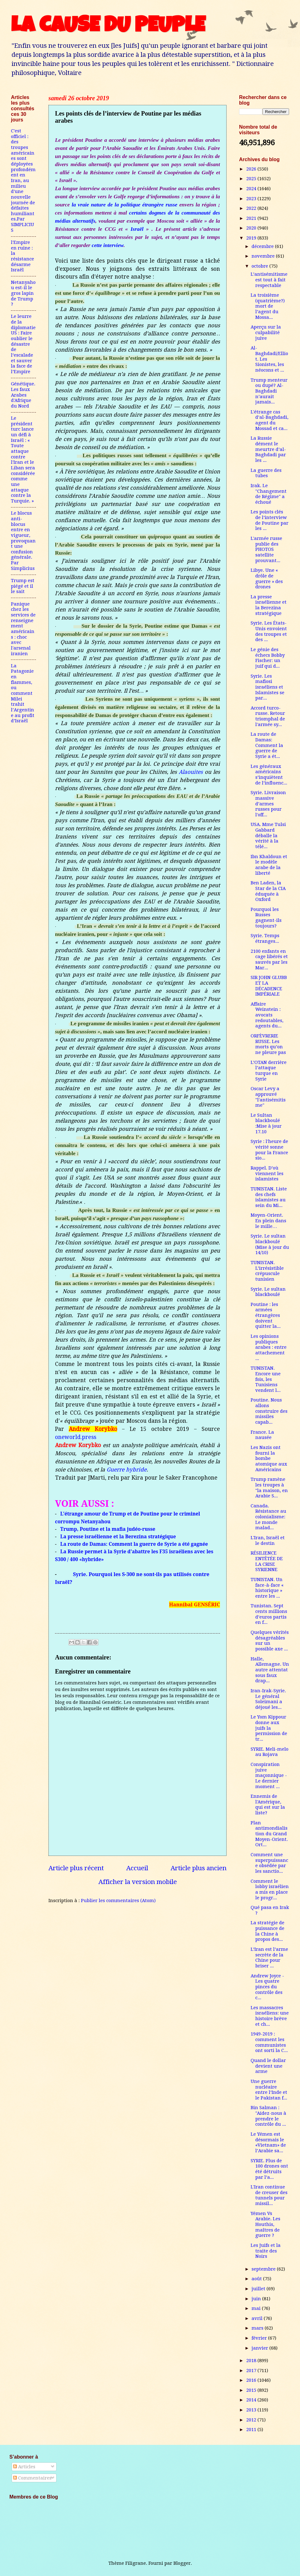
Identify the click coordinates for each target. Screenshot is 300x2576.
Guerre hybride (127, 1469)
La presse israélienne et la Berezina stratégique (269, 605)
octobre (260, 266)
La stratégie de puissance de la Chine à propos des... (267, 1931)
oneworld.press (75, 1437)
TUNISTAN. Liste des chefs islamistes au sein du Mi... (269, 1197)
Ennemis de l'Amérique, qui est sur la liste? (268, 1804)
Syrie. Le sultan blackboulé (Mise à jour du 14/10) (270, 1244)
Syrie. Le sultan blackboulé (268, 1292)
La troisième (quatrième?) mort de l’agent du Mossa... (268, 306)
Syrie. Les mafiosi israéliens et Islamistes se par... (267, 687)
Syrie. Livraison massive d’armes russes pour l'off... (268, 804)
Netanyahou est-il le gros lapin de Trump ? (23, 293)
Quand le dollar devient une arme (268, 2066)
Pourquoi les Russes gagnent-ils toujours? (266, 918)
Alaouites (191, 772)
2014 (252, 2400)
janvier (260, 2348)
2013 (252, 2410)
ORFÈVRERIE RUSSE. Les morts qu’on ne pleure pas (268, 1044)
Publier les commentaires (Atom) (118, 1900)
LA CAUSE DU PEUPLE (108, 27)
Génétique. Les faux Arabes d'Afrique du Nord (23, 395)
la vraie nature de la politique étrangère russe (124, 205)
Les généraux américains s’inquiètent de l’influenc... (269, 775)
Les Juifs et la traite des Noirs (266, 2250)
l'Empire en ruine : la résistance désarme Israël (22, 256)
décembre (263, 246)
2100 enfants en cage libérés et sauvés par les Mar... (269, 959)
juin (257, 2299)
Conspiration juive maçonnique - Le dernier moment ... (269, 1775)
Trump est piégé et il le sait (22, 586)
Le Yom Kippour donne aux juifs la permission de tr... (269, 1728)
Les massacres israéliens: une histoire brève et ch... (270, 2016)
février (260, 2338)
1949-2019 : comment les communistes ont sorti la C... (269, 2042)
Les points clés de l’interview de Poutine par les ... (269, 520)
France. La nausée (262, 1435)
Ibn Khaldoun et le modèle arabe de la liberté (269, 865)
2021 (252, 218)
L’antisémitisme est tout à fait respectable (269, 279)
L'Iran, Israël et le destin (268, 1540)
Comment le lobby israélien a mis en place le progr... (270, 1889)
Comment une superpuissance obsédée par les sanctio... (269, 1863)
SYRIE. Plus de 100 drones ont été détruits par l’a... (269, 2169)
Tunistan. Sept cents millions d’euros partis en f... (269, 1614)
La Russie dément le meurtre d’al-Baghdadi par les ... (268, 449)
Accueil (137, 1868)
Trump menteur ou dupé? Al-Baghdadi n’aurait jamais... (269, 391)
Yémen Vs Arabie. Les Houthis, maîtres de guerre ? (265, 2224)
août (257, 2279)
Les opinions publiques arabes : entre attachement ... (269, 1347)
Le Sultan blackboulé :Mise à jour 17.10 (266, 1123)
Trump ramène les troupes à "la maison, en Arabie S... (269, 1487)
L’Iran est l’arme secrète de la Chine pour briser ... (269, 1957)
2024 (252, 188)
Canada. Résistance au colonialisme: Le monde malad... (268, 1517)
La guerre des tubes (266, 473)
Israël (137, 229)
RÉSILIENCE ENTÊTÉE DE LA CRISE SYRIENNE (267, 1561)
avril (258, 2318)
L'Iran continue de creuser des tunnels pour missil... (269, 2195)
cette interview (107, 245)
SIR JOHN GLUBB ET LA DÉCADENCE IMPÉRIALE (269, 986)
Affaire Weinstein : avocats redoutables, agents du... (267, 1015)
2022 (252, 208)
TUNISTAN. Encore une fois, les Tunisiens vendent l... (266, 1379)
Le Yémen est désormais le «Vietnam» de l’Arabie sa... (268, 2142)
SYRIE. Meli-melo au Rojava (269, 1752)
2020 (252, 228)
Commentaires (32, 2478)
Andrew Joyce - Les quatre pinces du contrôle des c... (267, 1987)
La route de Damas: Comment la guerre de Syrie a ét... (267, 745)
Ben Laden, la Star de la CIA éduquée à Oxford (268, 891)
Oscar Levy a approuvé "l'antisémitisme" (268, 1097)
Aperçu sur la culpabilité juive (266, 332)
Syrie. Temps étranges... (265, 938)
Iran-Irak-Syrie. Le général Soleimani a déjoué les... (268, 1699)
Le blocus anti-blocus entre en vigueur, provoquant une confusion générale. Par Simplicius (23, 540)
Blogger (182, 2563)
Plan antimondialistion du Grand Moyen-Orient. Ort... (269, 1834)
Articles (24, 2467)
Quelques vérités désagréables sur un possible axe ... (270, 1640)
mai (257, 2308)
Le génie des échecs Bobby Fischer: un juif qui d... (268, 658)
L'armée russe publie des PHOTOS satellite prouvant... (266, 549)
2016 (252, 2380)
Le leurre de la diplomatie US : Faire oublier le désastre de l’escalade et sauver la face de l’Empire (23, 344)
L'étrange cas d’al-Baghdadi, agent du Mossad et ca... (269, 420)
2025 (252, 178)
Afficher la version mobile (137, 1882)
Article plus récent (76, 1868)
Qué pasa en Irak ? (270, 1910)
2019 (252, 238)
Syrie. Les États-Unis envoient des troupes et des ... (269, 631)
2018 (252, 2360)
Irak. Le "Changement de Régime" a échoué (269, 494)
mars (258, 2328)
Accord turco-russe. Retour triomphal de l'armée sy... (268, 716)
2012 (252, 2420)
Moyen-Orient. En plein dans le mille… (268, 1220)
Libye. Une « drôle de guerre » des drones (267, 578)
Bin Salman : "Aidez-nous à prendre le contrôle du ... (268, 2116)
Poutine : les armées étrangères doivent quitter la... (266, 1315)
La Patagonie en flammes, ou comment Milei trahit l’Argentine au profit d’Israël (22, 693)
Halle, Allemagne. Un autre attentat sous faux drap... (270, 1670)
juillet (259, 2289)
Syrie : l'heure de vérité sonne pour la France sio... (269, 1150)
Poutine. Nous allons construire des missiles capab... (269, 1411)
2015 (252, 2390)
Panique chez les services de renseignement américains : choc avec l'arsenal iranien (23, 628)
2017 (252, 2370)
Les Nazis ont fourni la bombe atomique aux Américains (269, 1458)
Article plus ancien (199, 1868)
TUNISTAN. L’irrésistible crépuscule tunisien (267, 1271)
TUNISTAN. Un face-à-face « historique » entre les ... (267, 1588)
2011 (252, 2429)
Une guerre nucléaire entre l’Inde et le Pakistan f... (269, 2090)
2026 (252, 169)
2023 (252, 198)
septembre (264, 2269)
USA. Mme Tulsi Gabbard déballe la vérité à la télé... (268, 835)
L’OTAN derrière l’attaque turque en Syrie (269, 1071)
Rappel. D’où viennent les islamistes (267, 1173)
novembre (264, 256)
